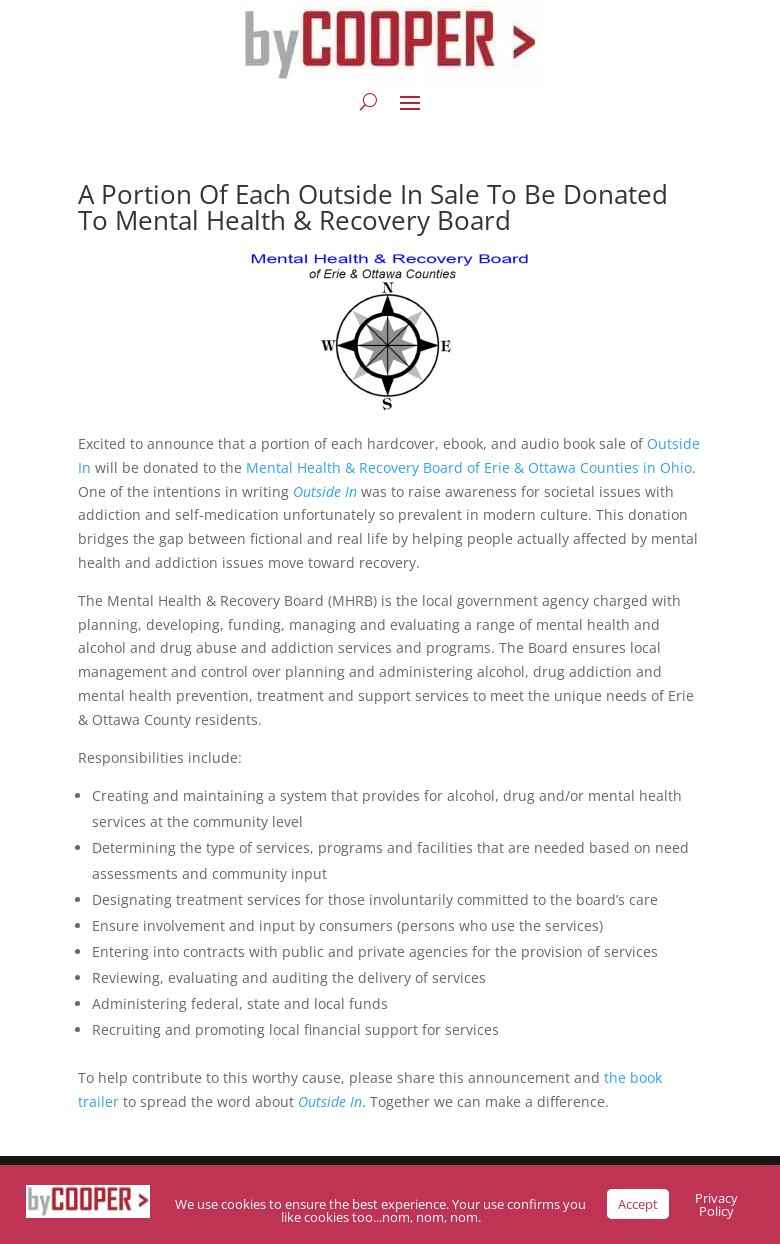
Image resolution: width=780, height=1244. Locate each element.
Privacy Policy (716, 1204)
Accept (638, 1204)
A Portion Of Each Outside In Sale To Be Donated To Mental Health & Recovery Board (373, 207)
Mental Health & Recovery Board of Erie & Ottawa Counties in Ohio (469, 467)
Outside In (330, 1101)
